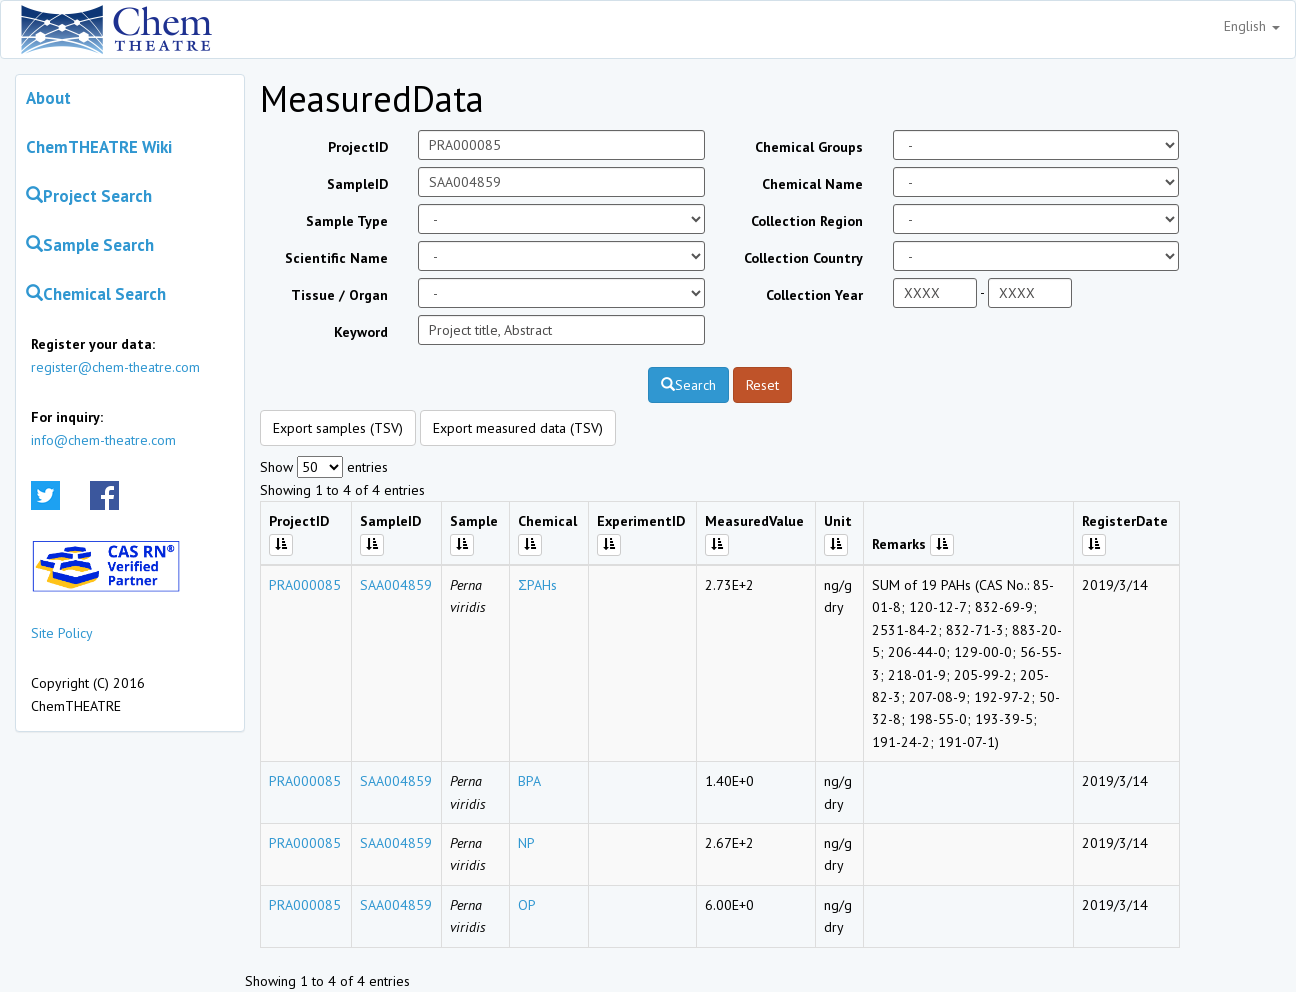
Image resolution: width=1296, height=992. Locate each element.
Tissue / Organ (339, 295)
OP (527, 905)
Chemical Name (812, 184)
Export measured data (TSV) (518, 428)
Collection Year (814, 295)
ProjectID (358, 147)
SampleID (357, 184)
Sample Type (347, 221)
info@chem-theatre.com (103, 440)
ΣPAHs (537, 585)
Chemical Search (96, 294)
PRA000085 (305, 585)
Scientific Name (336, 258)
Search (688, 385)
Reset (762, 385)
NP (526, 843)
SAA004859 (396, 585)
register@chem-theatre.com (115, 367)
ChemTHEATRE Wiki (99, 147)
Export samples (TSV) (338, 428)
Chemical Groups (809, 147)
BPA (529, 781)
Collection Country (803, 258)
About (48, 98)
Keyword (361, 332)
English (1252, 26)
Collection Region (807, 221)
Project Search (89, 196)
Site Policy (62, 633)
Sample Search (90, 245)
